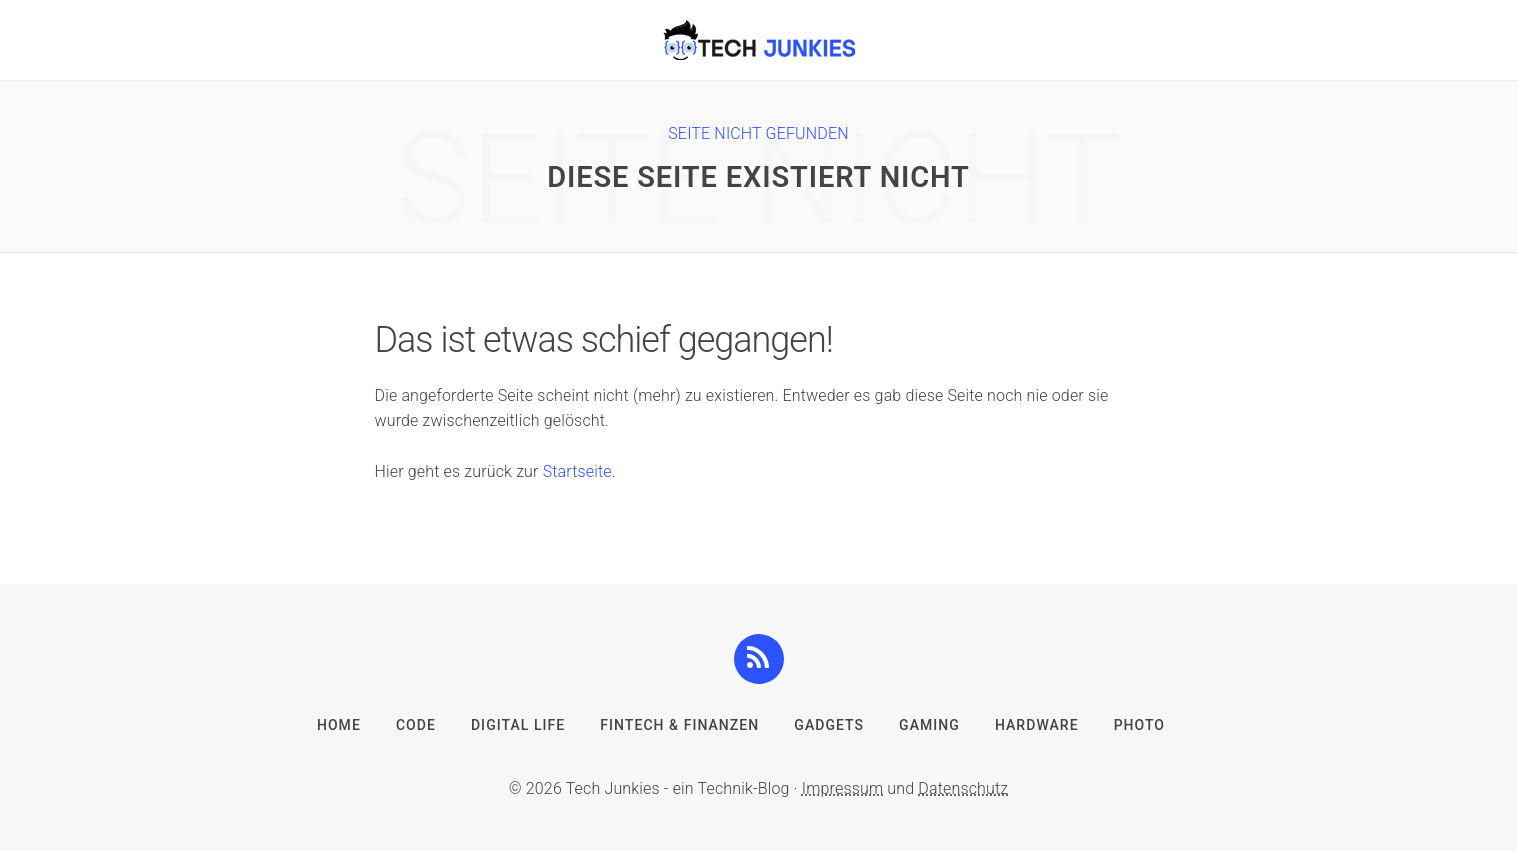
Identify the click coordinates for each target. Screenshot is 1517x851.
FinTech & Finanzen (679, 725)
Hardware (1037, 725)
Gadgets (829, 725)
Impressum (842, 788)
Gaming (929, 725)
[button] (758, 658)
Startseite (577, 471)
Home (339, 725)
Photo (1139, 725)
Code (416, 725)
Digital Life (518, 725)
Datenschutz (963, 788)
